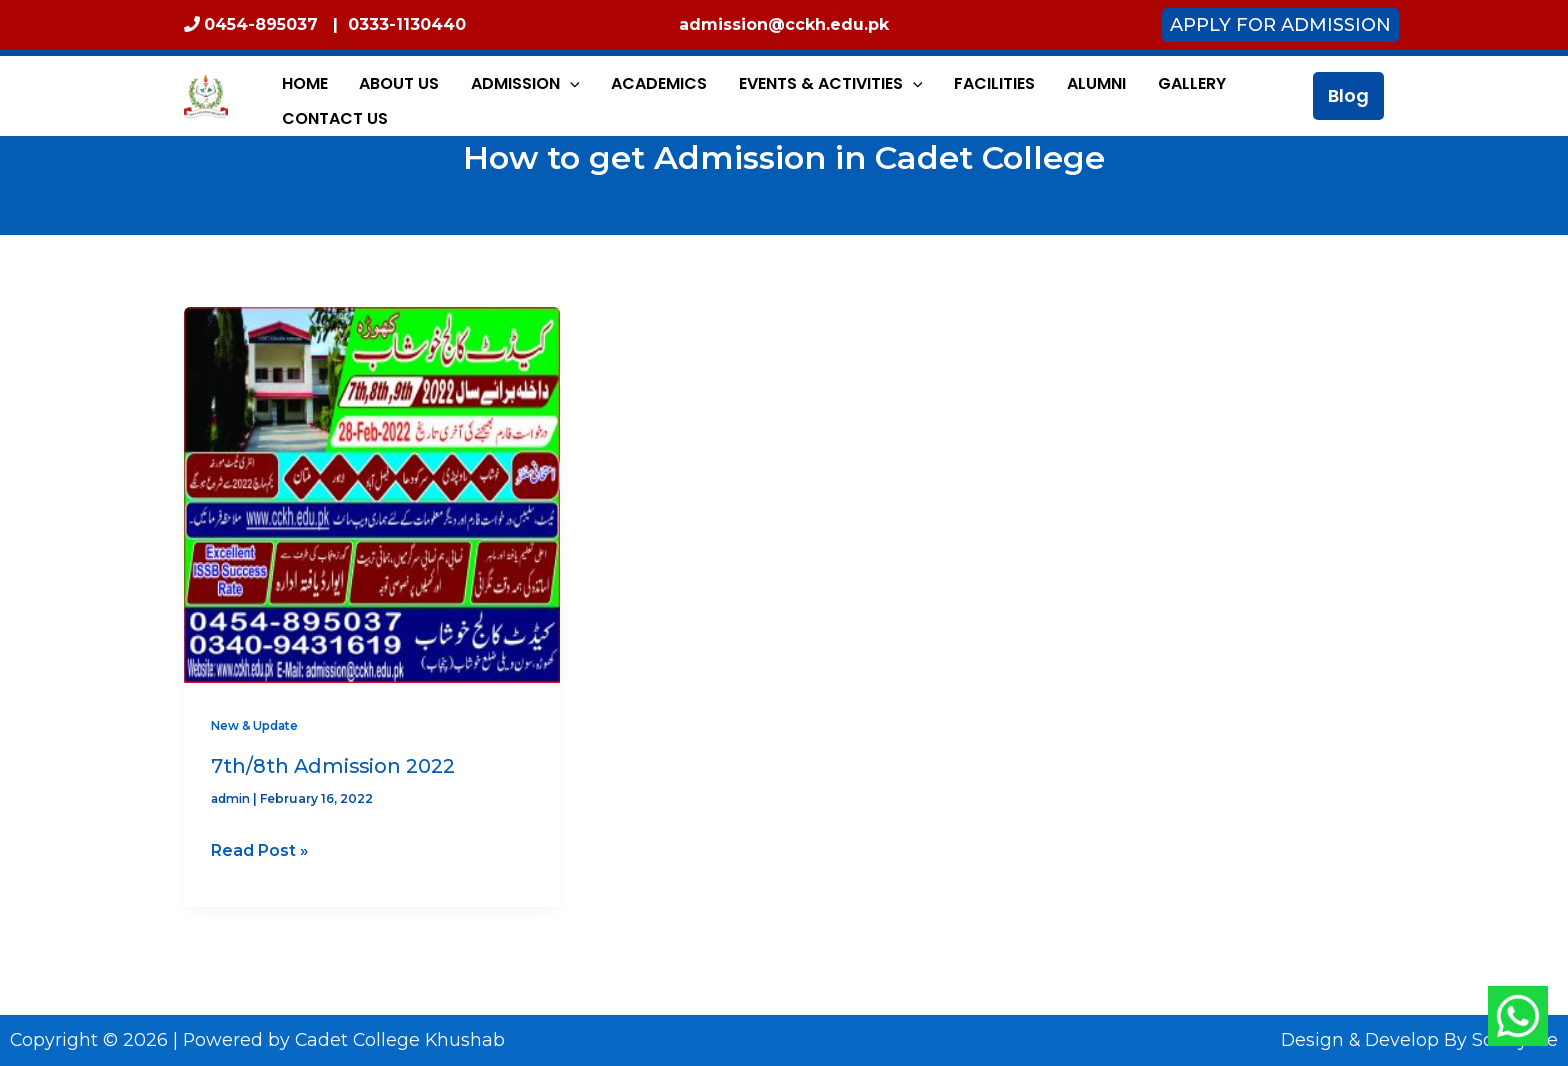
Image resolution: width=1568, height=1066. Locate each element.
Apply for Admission (1280, 25)
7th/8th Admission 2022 (334, 766)
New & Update (257, 725)
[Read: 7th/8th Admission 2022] (372, 494)
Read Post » (260, 848)
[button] (1348, 96)
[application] (541, 96)
